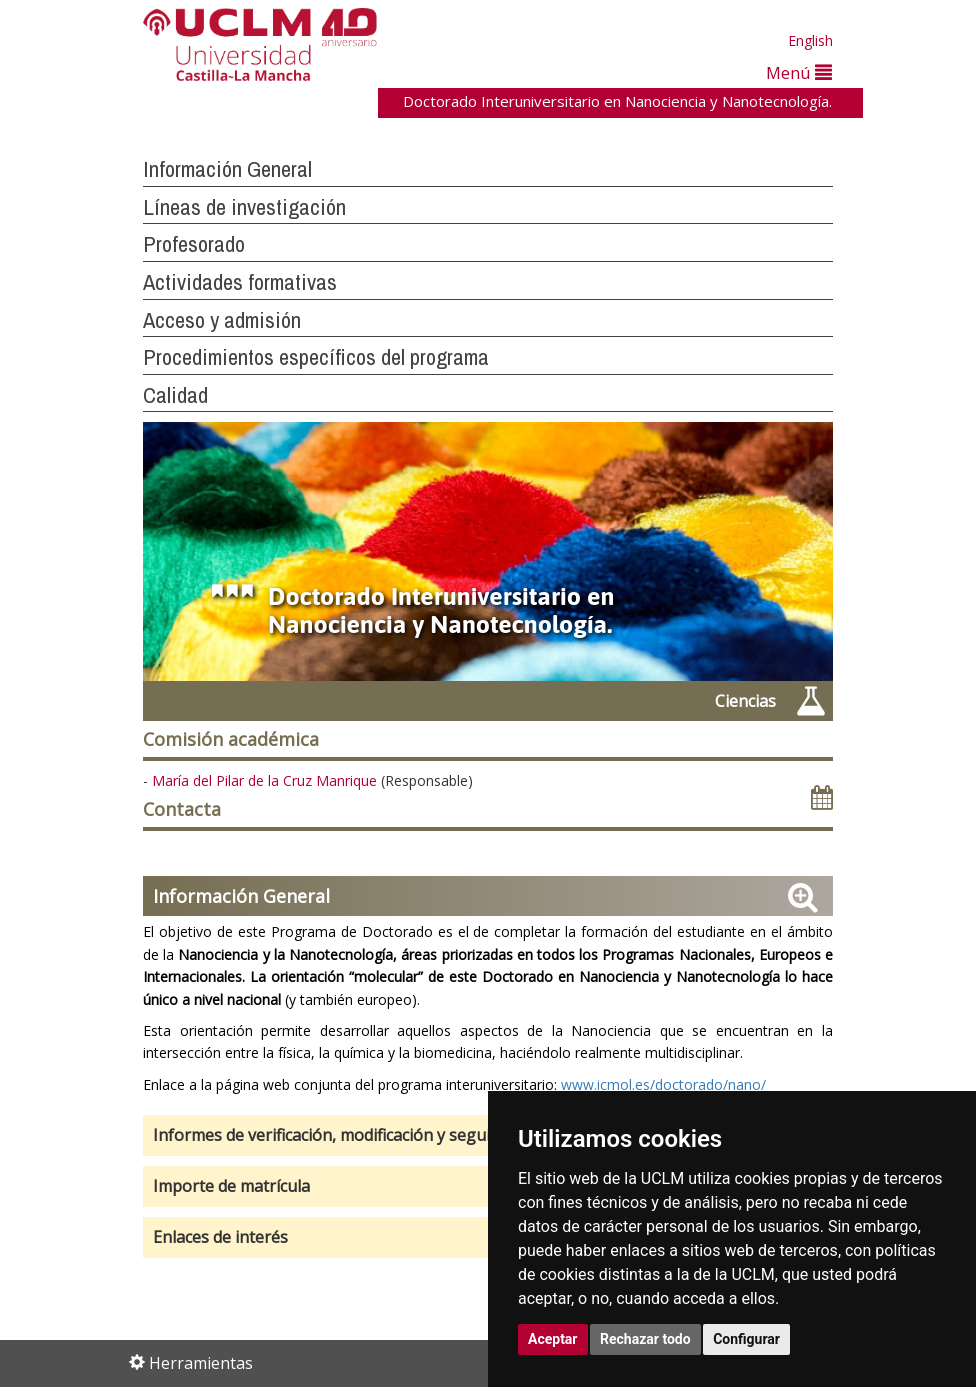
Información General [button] (227, 169)
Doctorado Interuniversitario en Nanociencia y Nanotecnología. (617, 101)
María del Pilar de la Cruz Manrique (264, 780)
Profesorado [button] (194, 244)
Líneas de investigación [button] (244, 207)
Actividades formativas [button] (240, 282)
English (810, 40)
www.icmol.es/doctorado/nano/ (663, 1084)
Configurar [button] (746, 1339)
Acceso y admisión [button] (222, 320)
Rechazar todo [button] (645, 1339)
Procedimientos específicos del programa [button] (316, 357)
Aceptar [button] (553, 1339)
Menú (799, 72)
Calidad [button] (175, 395)
